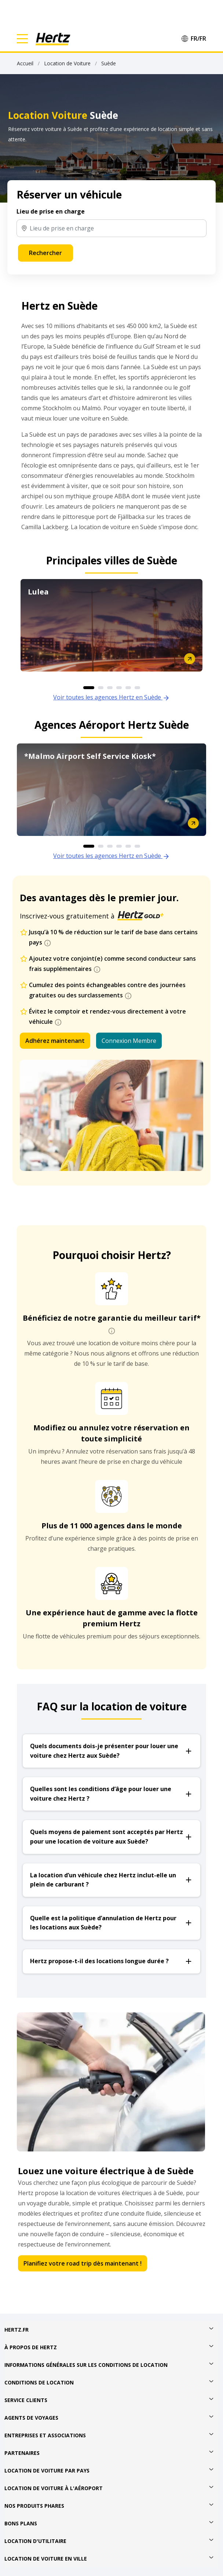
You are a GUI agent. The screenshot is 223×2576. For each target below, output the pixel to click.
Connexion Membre (129, 1041)
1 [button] (88, 688)
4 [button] (119, 688)
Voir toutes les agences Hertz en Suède (111, 697)
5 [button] (128, 688)
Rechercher (45, 253)
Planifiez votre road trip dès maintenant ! (82, 2263)
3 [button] (110, 688)
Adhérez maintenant (55, 1041)
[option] (111, 625)
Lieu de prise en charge (51, 211)
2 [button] (100, 688)
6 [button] (137, 688)
